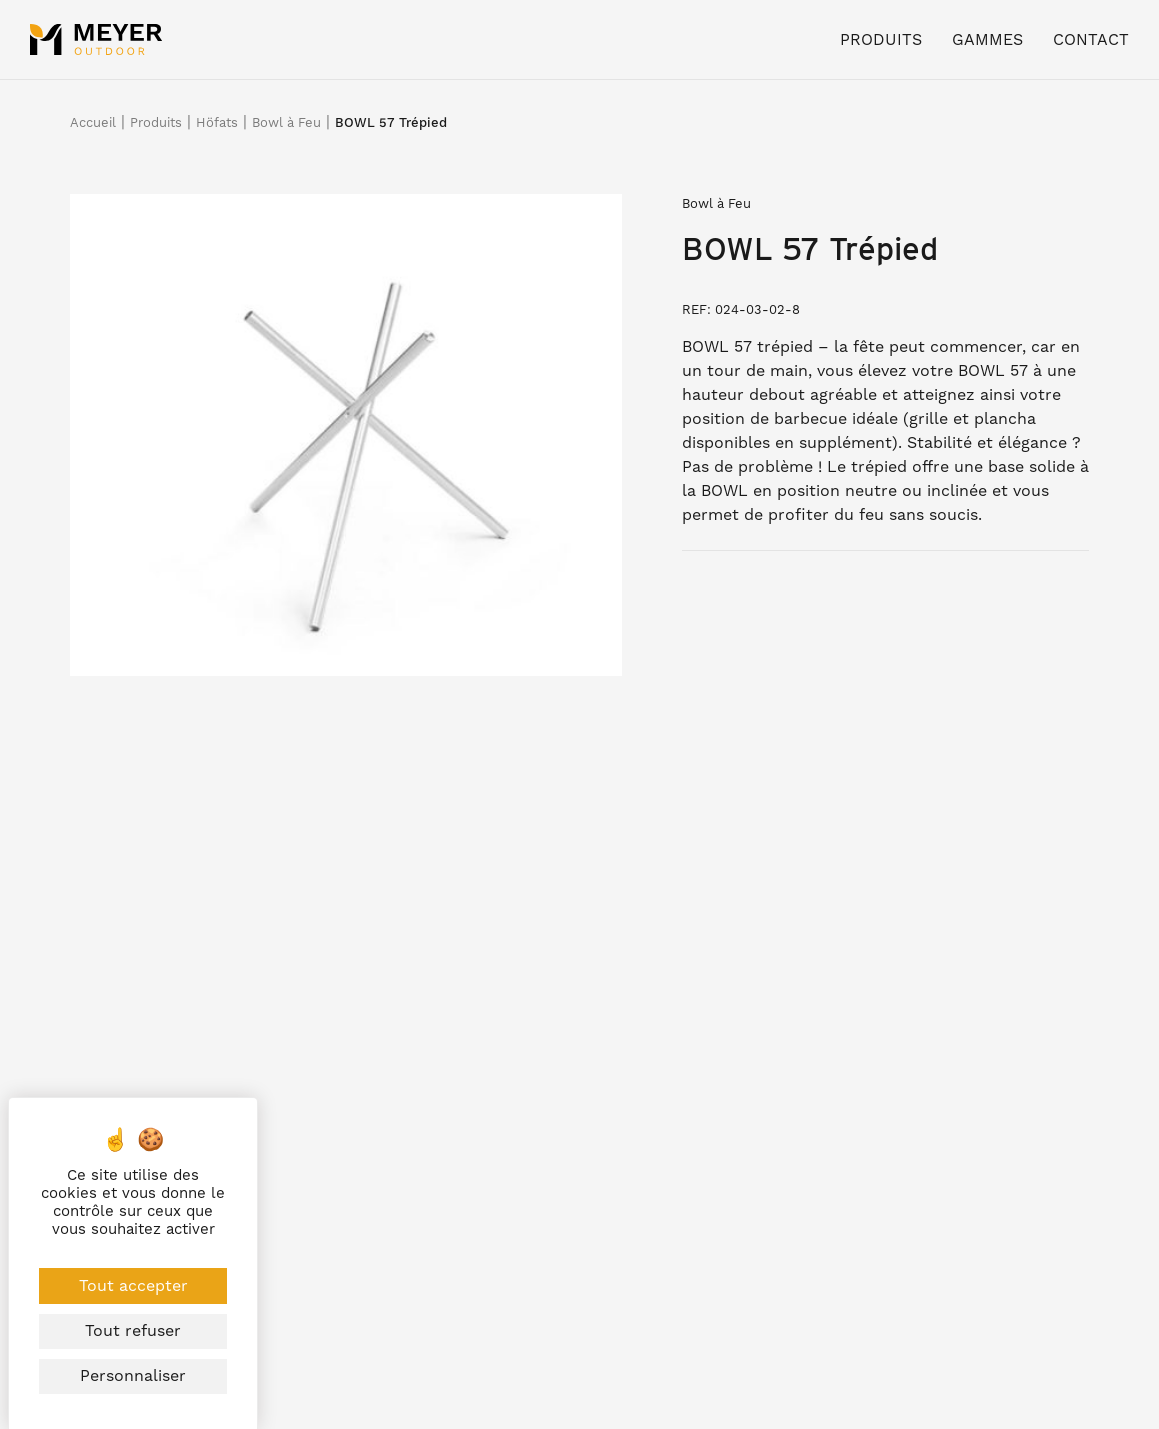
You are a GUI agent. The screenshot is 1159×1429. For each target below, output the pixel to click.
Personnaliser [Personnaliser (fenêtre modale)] (133, 1375)
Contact (1091, 39)
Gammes (987, 39)
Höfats (217, 122)
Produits (881, 39)
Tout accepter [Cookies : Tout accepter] (133, 1285)
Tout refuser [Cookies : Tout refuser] (133, 1330)
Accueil (93, 122)
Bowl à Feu (286, 122)
